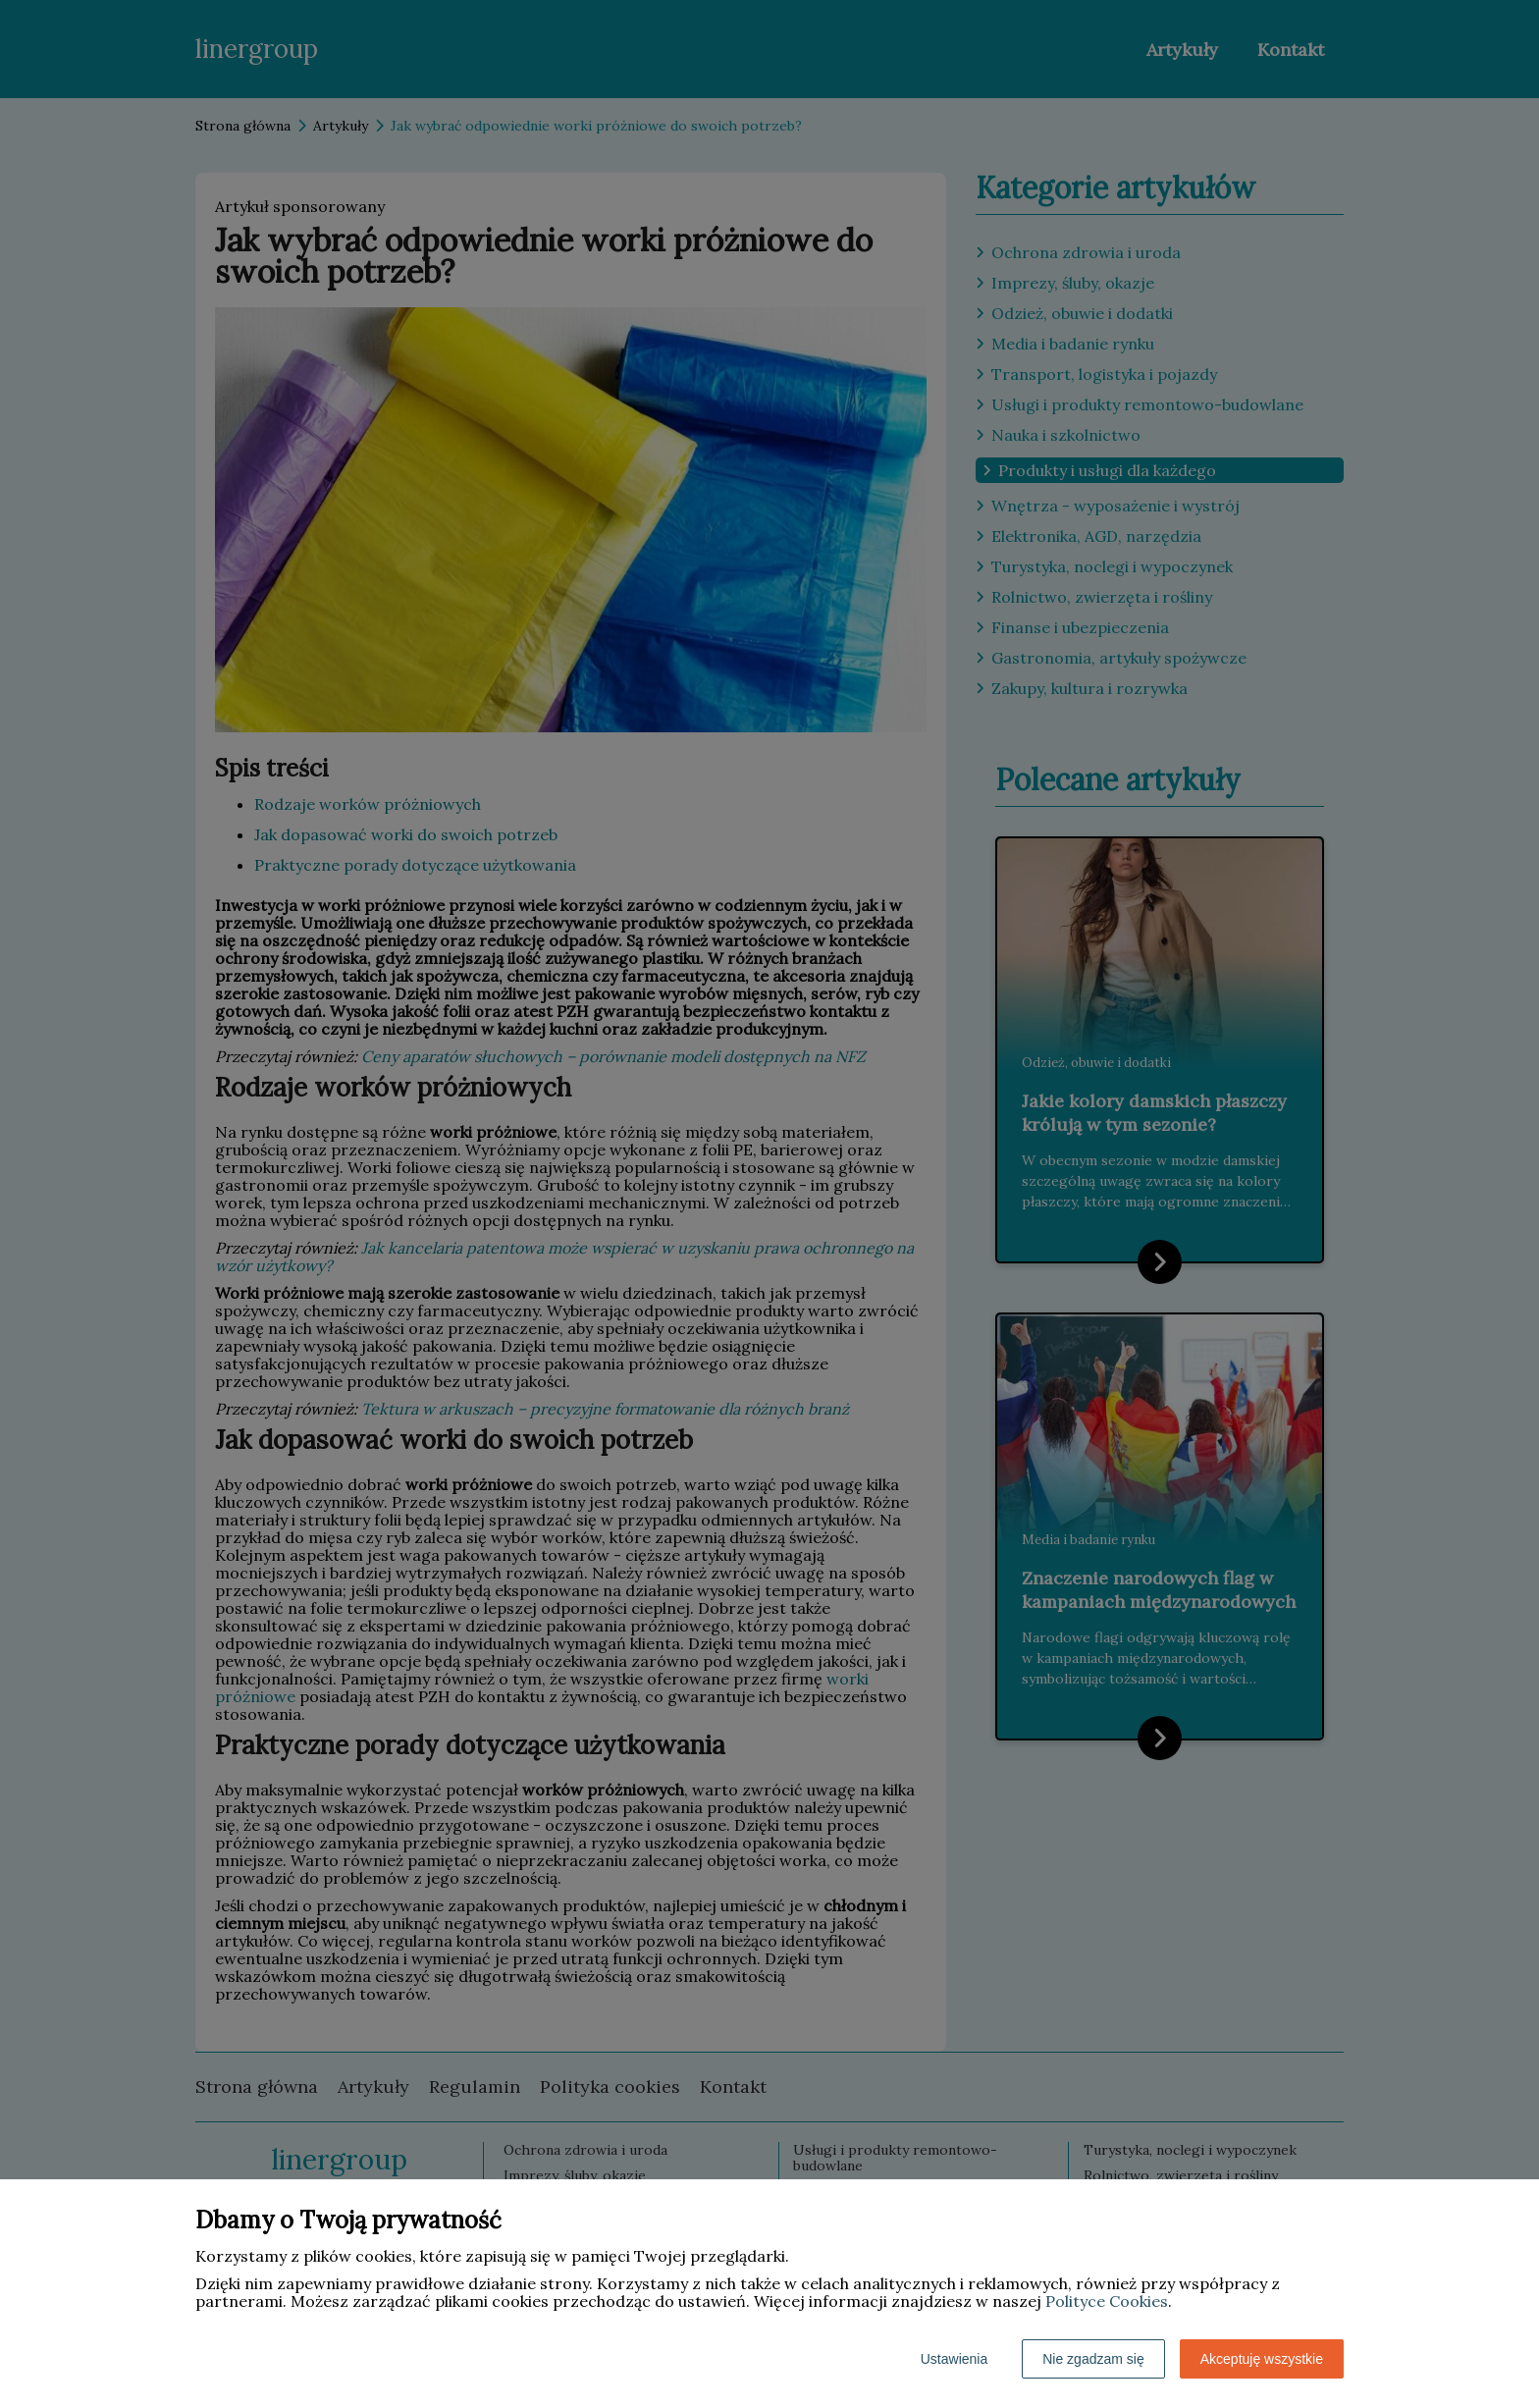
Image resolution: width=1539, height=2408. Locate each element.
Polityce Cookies (1106, 2301)
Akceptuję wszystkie (1261, 2359)
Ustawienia (954, 2359)
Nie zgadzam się (1093, 2359)
